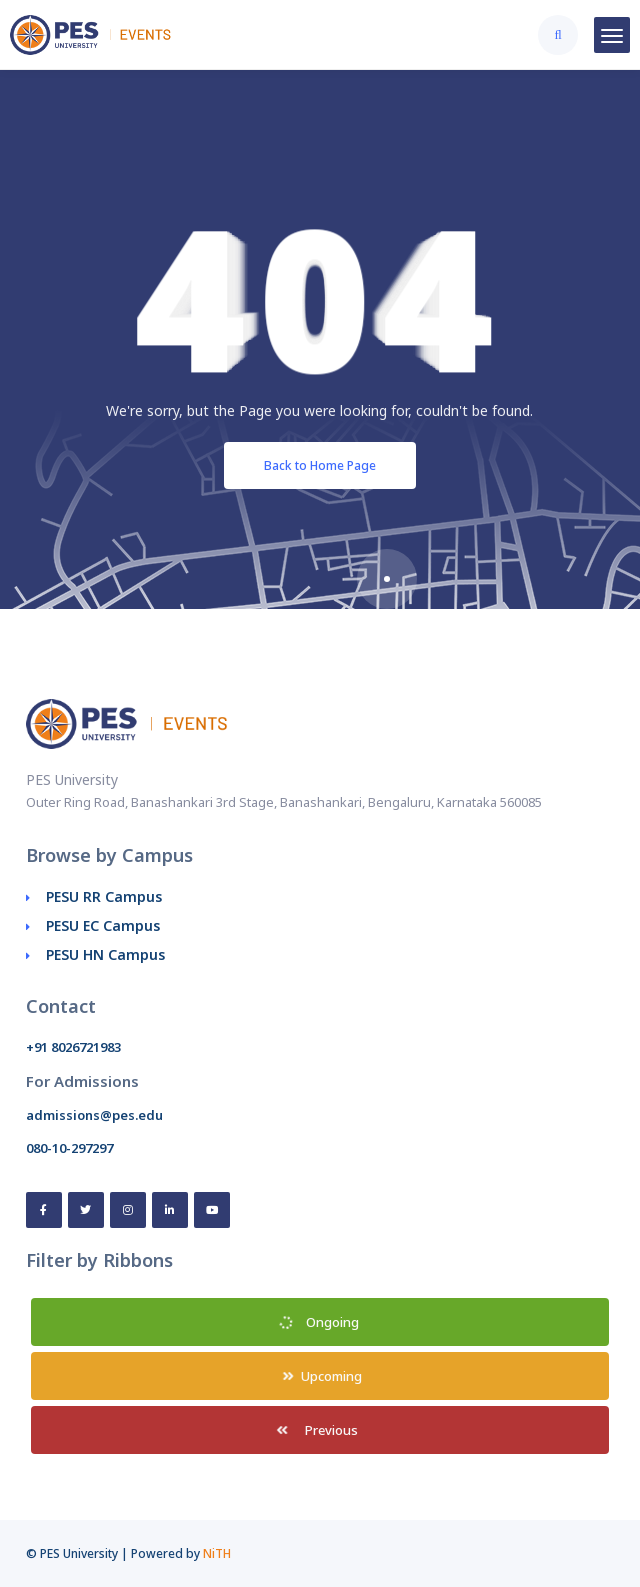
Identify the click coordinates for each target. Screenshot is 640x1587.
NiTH (217, 1553)
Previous (317, 1430)
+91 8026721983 (73, 1047)
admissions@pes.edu (94, 1115)
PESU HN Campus (105, 954)
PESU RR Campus (104, 896)
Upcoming (323, 1376)
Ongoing (318, 1322)
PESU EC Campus (103, 925)
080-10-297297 (69, 1148)
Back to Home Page (320, 465)
